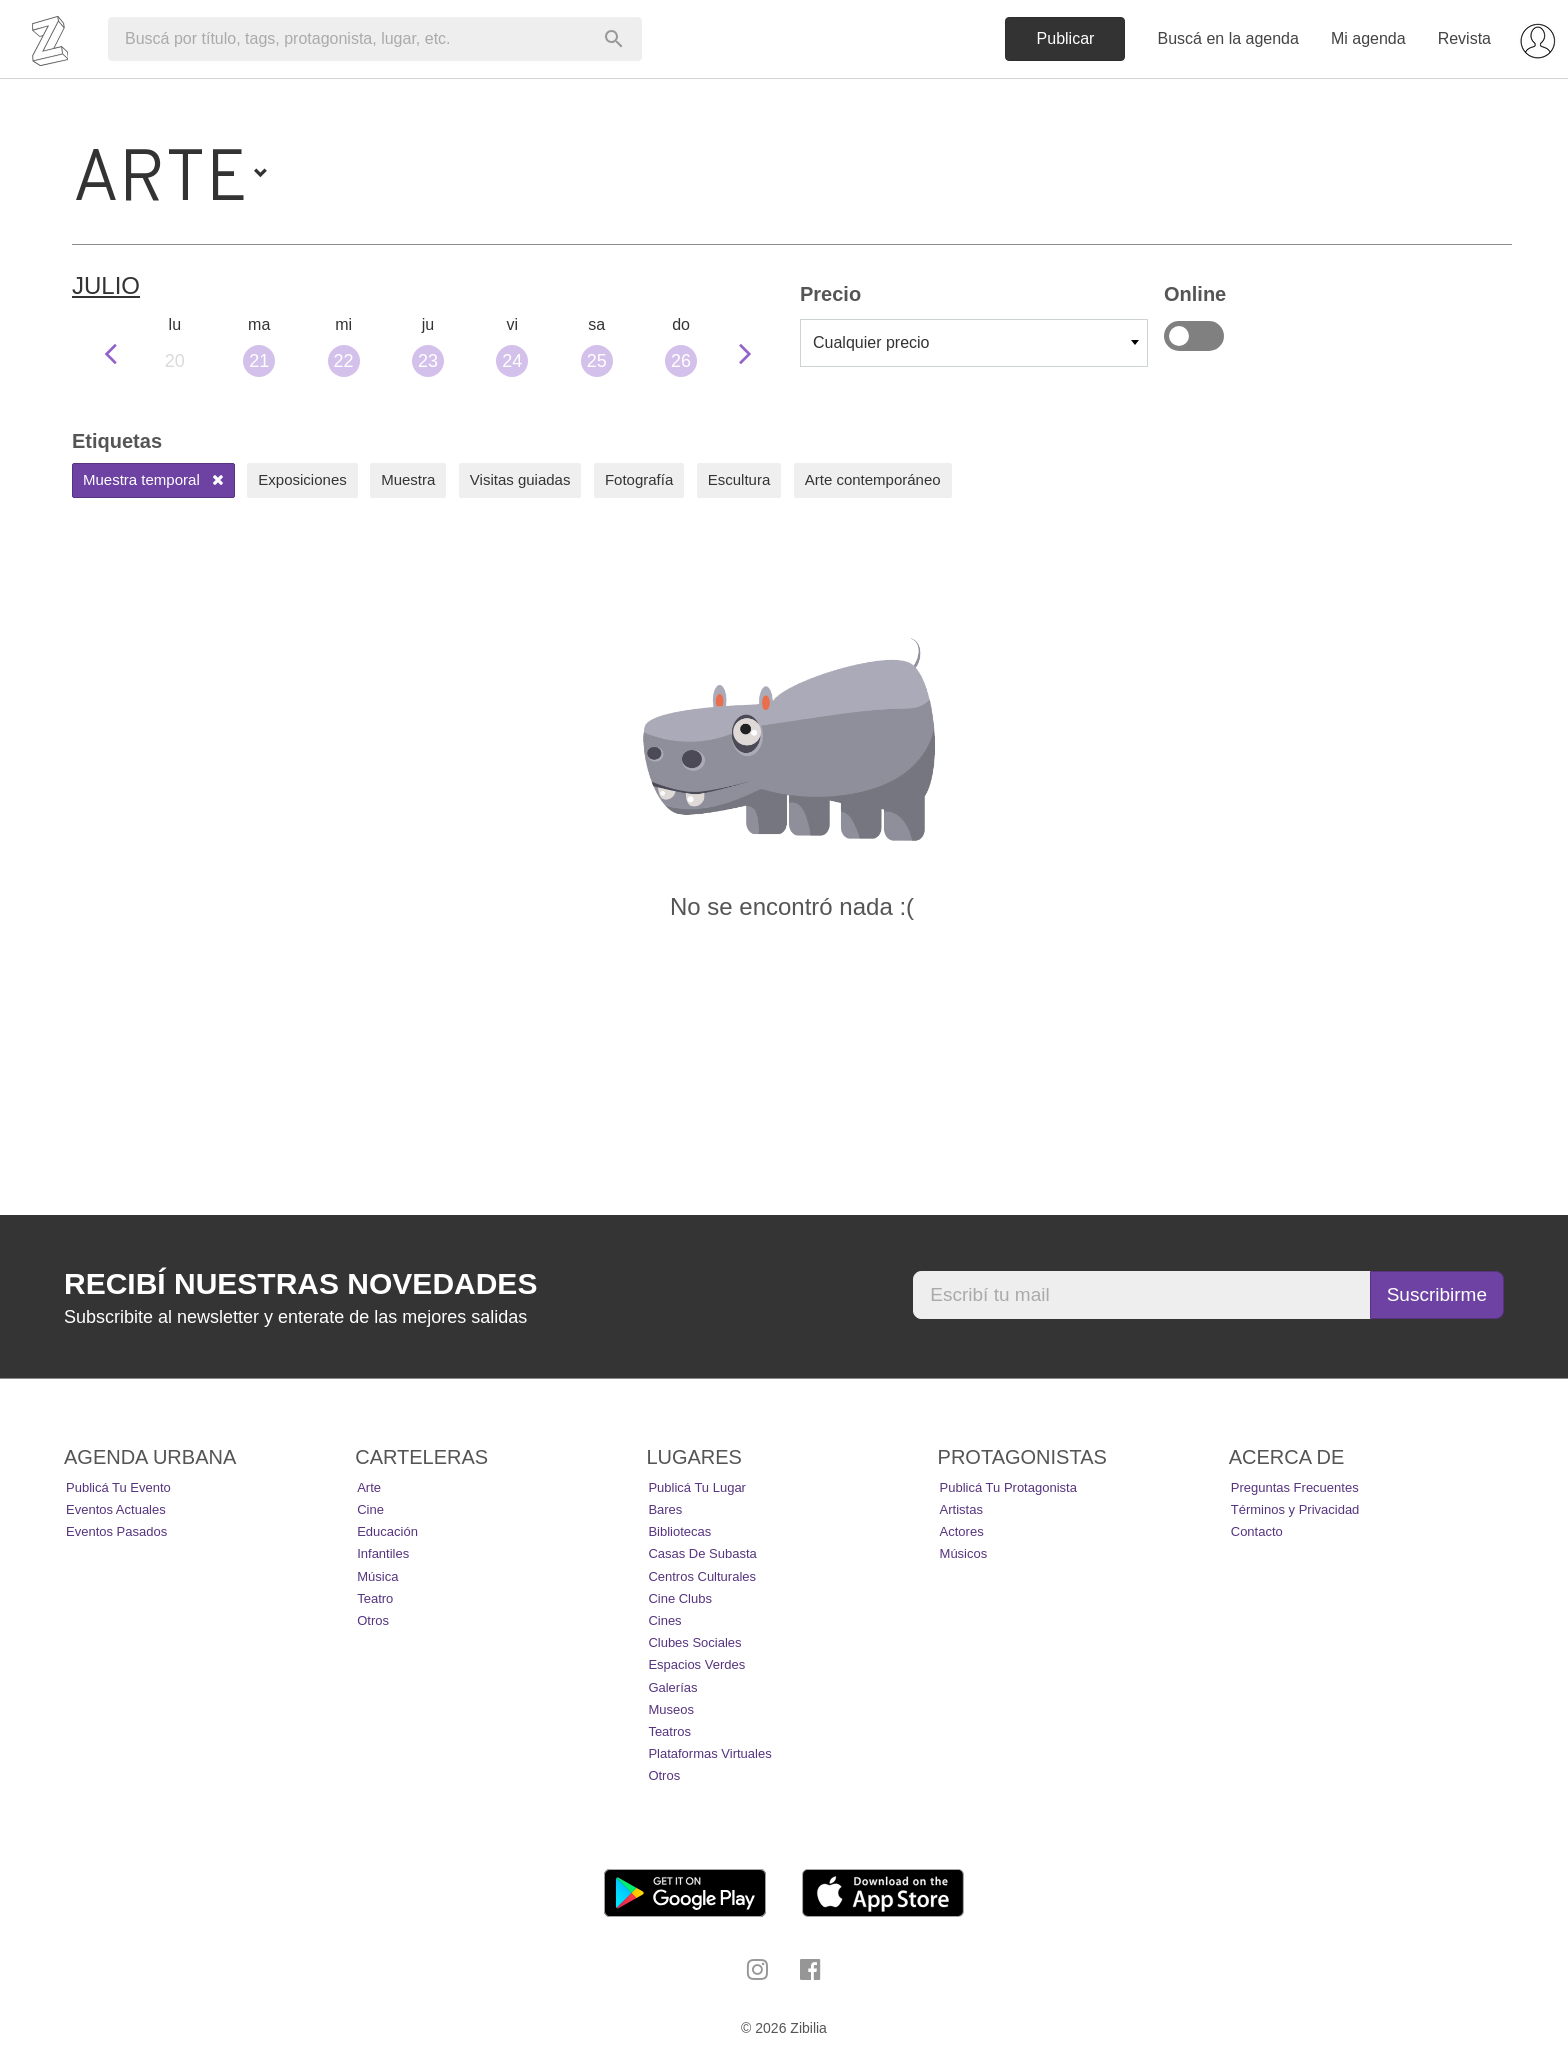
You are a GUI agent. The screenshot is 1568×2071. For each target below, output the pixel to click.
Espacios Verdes (696, 1664)
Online (1194, 336)
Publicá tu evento (118, 1487)
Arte (369, 1487)
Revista (1464, 38)
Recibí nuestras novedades (300, 1283)
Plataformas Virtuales (709, 1753)
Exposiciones (302, 479)
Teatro (375, 1598)
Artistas (961, 1509)
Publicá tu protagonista (1008, 1487)
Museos (671, 1709)
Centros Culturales (702, 1576)
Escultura (739, 479)
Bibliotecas (679, 1531)
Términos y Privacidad (1295, 1509)
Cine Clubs (680, 1598)
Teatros (669, 1731)
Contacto (1257, 1531)
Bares (665, 1509)
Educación (387, 1531)
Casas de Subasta (702, 1553)
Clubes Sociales (694, 1642)
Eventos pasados (116, 1531)
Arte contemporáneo (873, 479)
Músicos (964, 1553)
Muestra (408, 479)
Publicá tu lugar (697, 1487)
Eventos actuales (116, 1509)
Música (377, 1576)
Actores (962, 1531)
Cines (664, 1620)
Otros (373, 1620)
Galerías (672, 1687)
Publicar (1066, 38)
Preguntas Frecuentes (1295, 1487)
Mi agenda (1368, 38)
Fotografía (639, 479)
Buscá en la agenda (1227, 38)
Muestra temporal (153, 479)
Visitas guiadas (520, 479)
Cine (370, 1509)
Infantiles (383, 1553)
